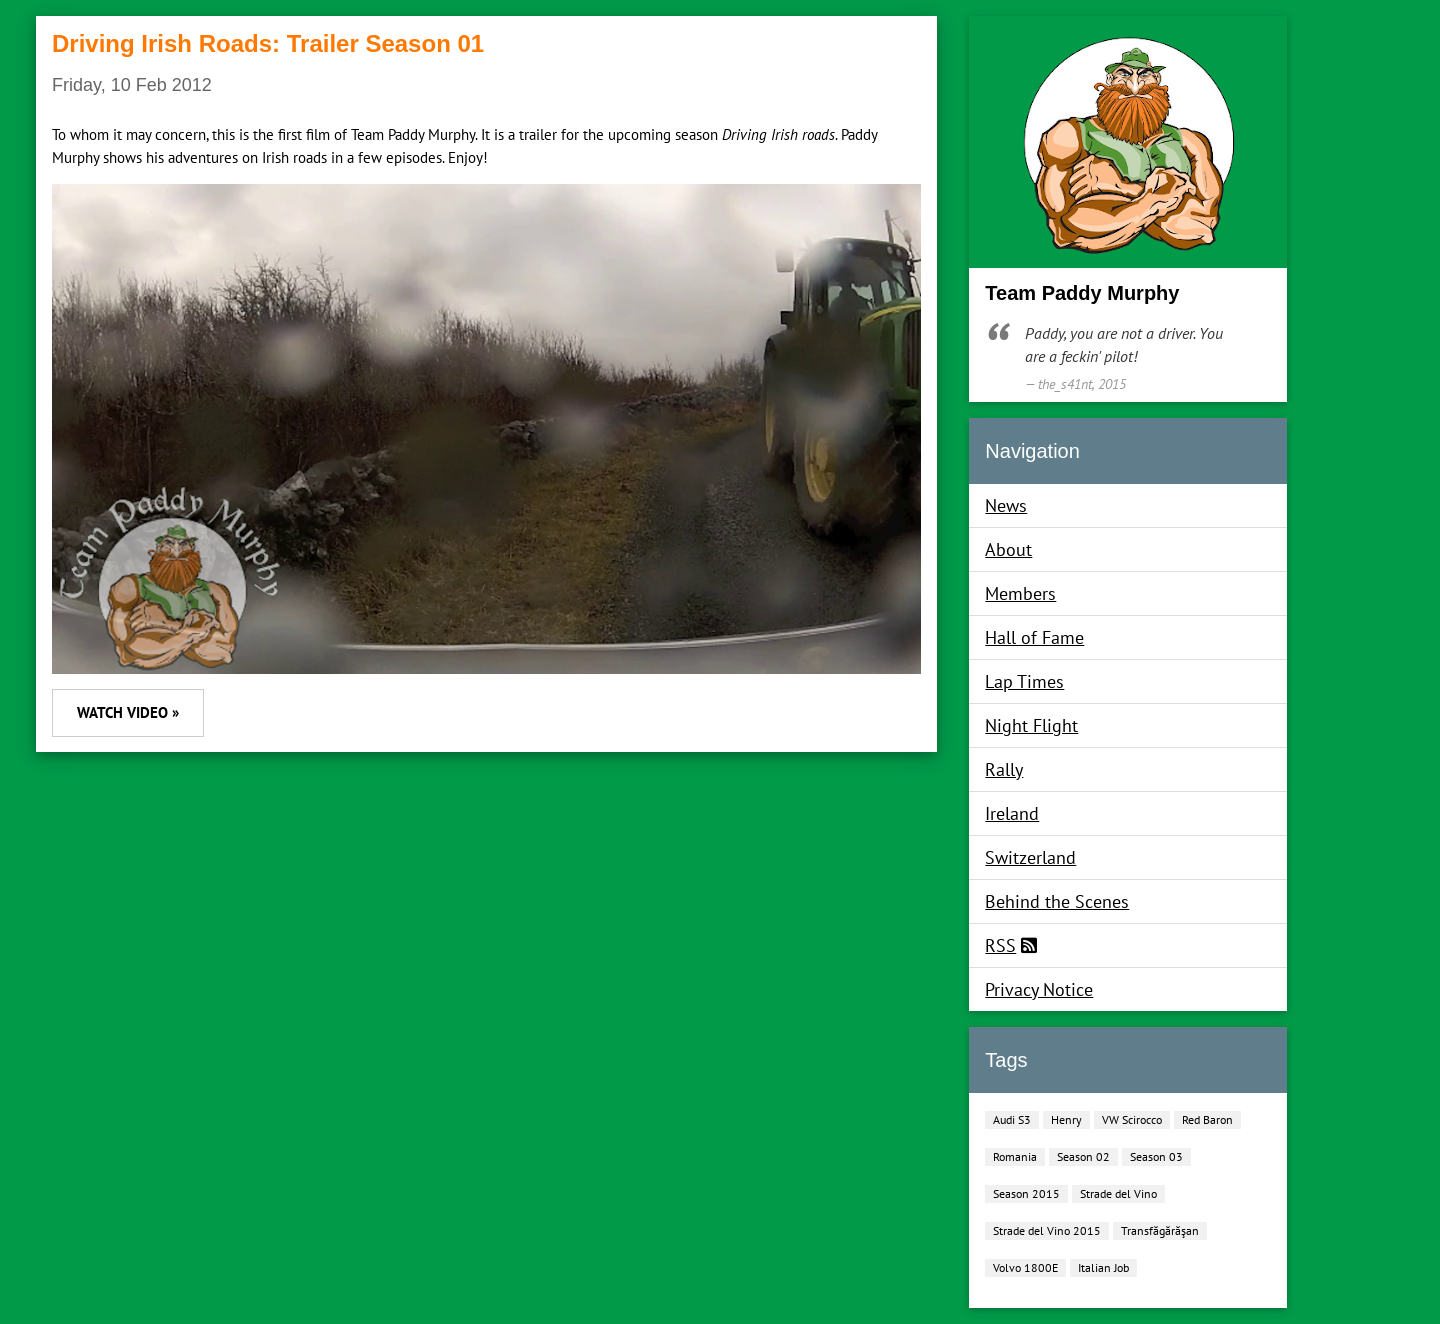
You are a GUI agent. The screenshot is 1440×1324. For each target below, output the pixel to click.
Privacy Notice (1039, 989)
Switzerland (1030, 857)
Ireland (1012, 813)
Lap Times (1024, 681)
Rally (1004, 769)
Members (1020, 593)
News (1006, 505)
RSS (1000, 945)
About (1008, 549)
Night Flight (1031, 725)
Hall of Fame (1034, 637)
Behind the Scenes (1057, 901)
